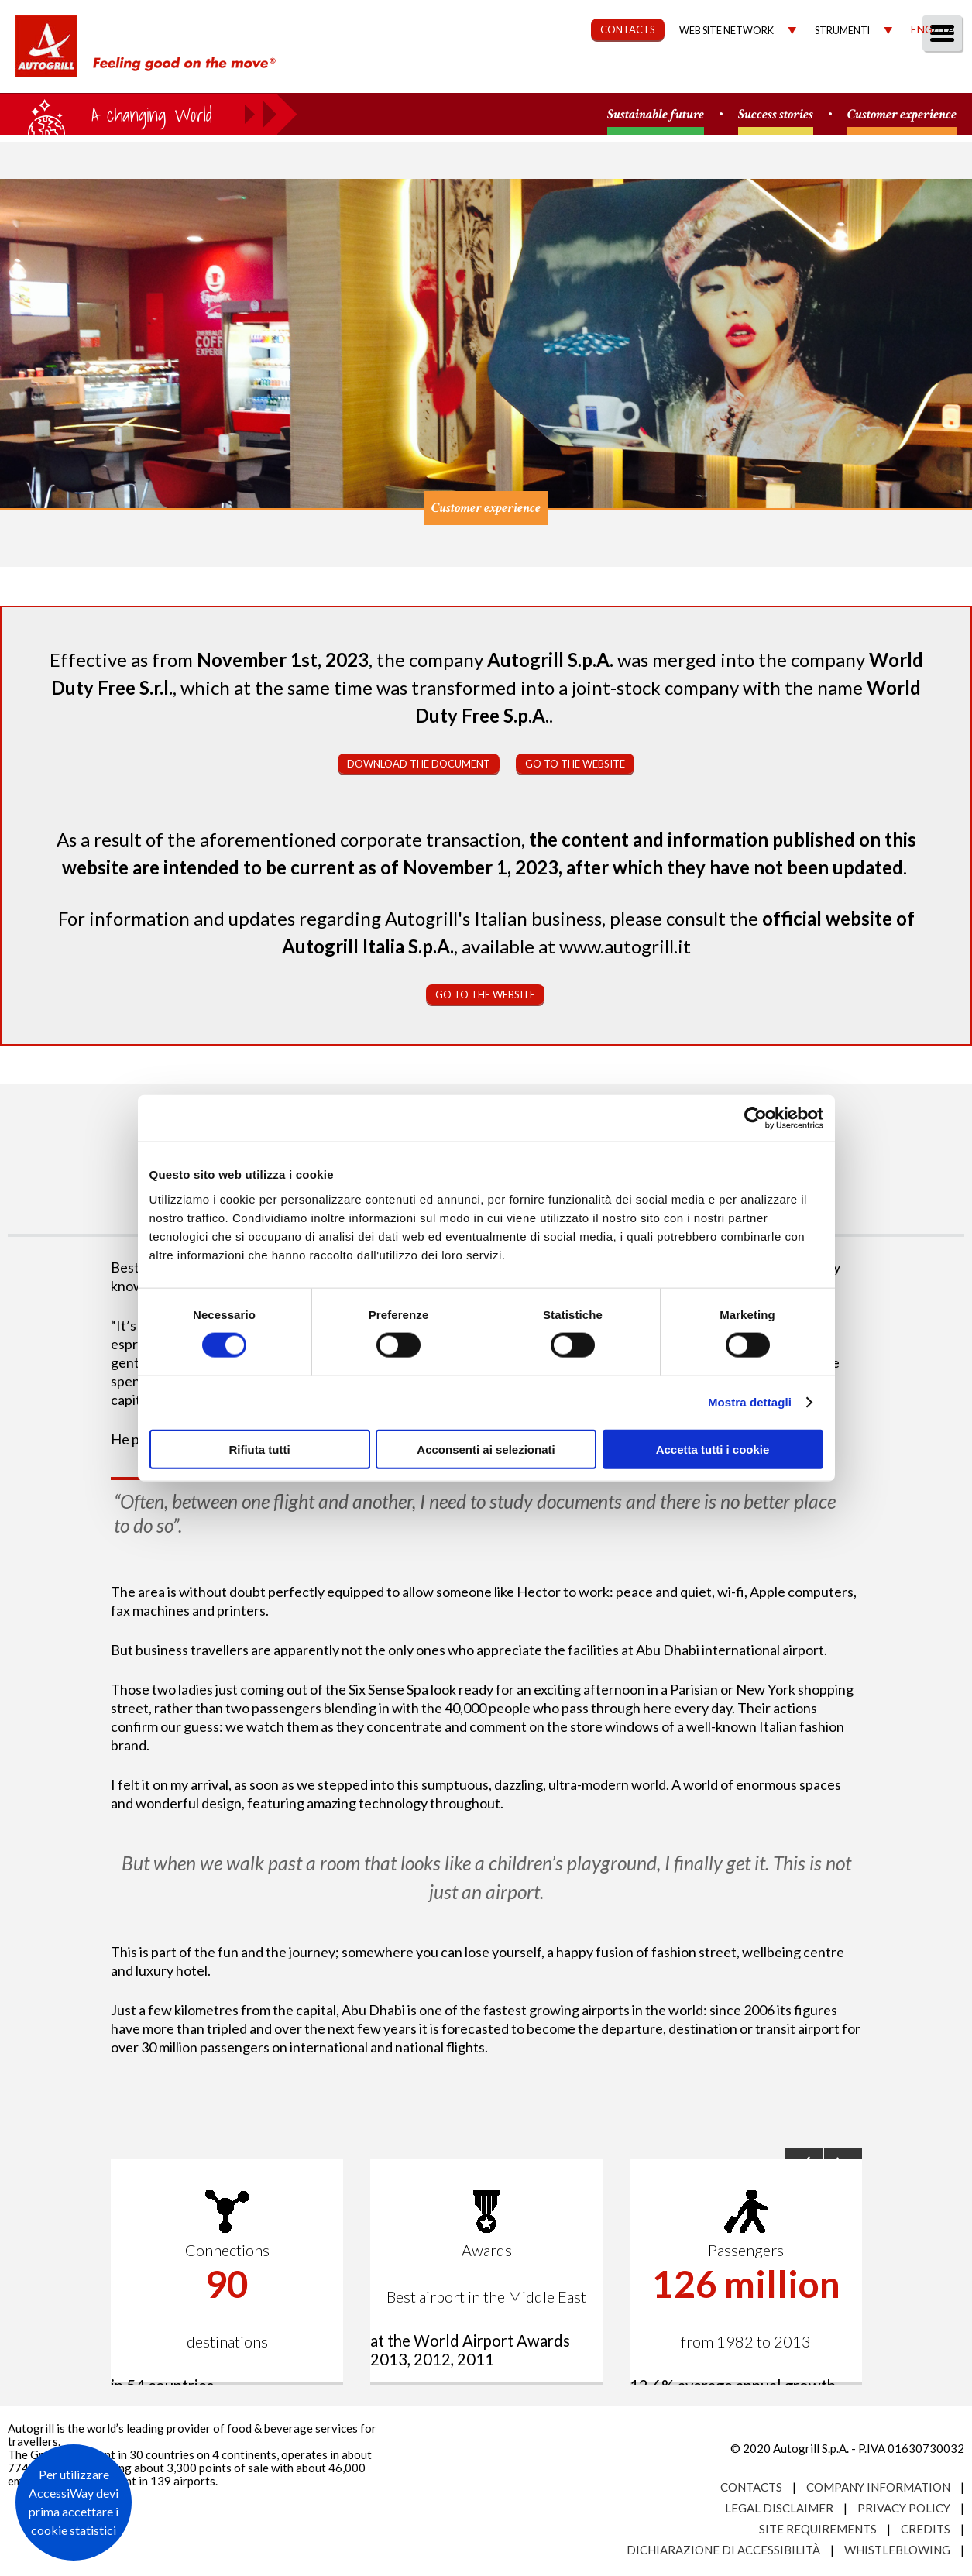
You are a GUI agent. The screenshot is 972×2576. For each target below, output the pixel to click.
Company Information (878, 2487)
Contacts (751, 2487)
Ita (945, 29)
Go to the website (575, 763)
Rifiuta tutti (259, 1448)
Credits (925, 2529)
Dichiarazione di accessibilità (723, 2550)
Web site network (726, 30)
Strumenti (842, 30)
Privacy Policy (903, 2508)
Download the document (418, 763)
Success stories (775, 115)
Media (865, 74)
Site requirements (818, 2529)
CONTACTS (627, 29)
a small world (148, 114)
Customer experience (902, 115)
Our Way (459, 74)
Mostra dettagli (750, 1402)
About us (371, 74)
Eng (922, 29)
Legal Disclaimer (779, 2508)
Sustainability (563, 74)
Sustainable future (655, 115)
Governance (682, 74)
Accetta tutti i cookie (713, 1448)
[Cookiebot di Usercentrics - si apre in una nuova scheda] (755, 1118)
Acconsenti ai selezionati (486, 1448)
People (935, 74)
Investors (785, 74)
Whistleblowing (897, 2550)
